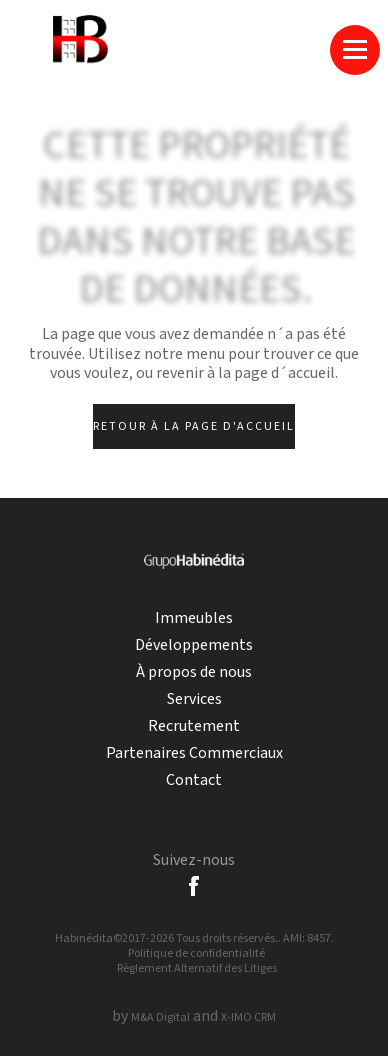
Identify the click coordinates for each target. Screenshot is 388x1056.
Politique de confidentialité (196, 953)
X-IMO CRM (248, 1017)
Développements (194, 645)
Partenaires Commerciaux (194, 753)
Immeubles (194, 618)
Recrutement (194, 726)
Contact (194, 780)
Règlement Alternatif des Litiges (197, 968)
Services (194, 699)
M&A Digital (160, 1017)
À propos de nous (194, 672)
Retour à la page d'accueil (194, 426)
